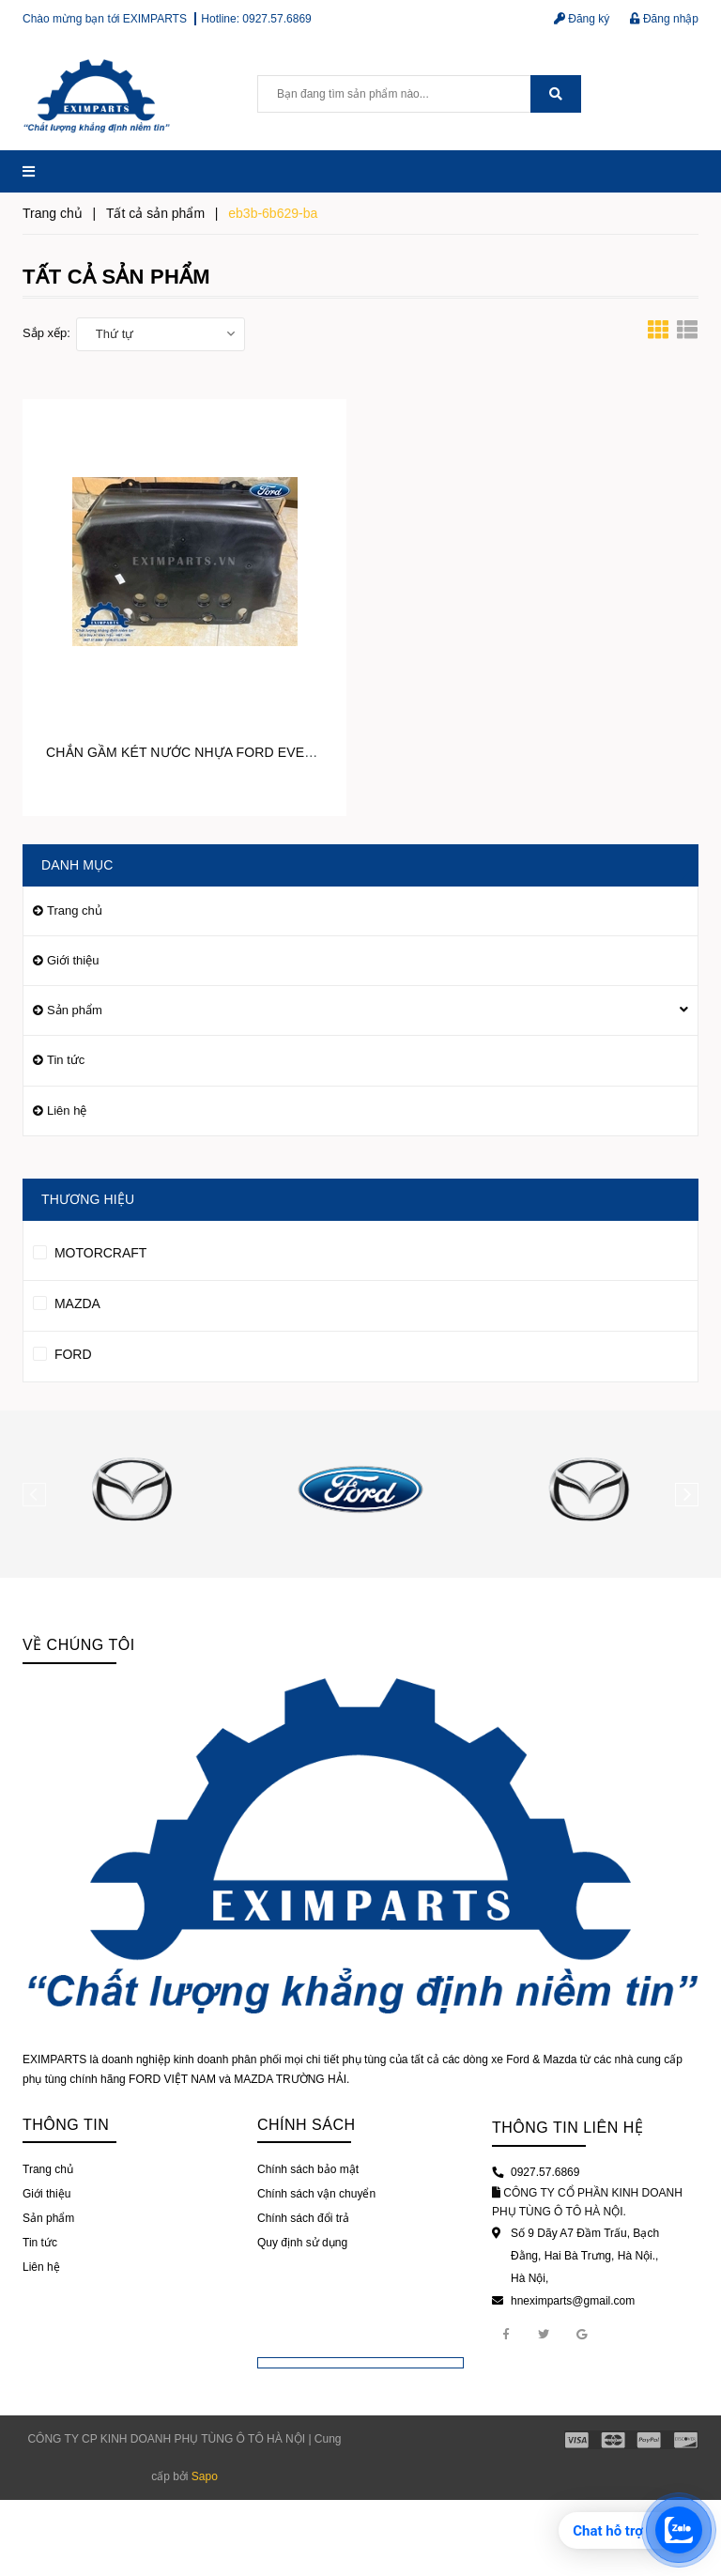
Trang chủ (74, 910)
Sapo (205, 2476)
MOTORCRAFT (89, 1250)
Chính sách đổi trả (303, 2218)
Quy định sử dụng (302, 2242)
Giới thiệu (73, 960)
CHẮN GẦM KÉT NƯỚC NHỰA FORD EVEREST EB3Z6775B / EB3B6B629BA (281, 752)
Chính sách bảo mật (308, 2169)
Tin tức (65, 1060)
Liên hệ (66, 1110)
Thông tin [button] (66, 2125)
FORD (62, 1351)
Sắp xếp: (46, 333)
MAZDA (66, 1300)
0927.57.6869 (276, 18)
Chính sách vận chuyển (316, 2193)
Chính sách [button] (306, 2125)
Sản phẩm (74, 1010)
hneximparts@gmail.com (573, 2300)
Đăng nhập (664, 18)
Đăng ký (581, 18)
